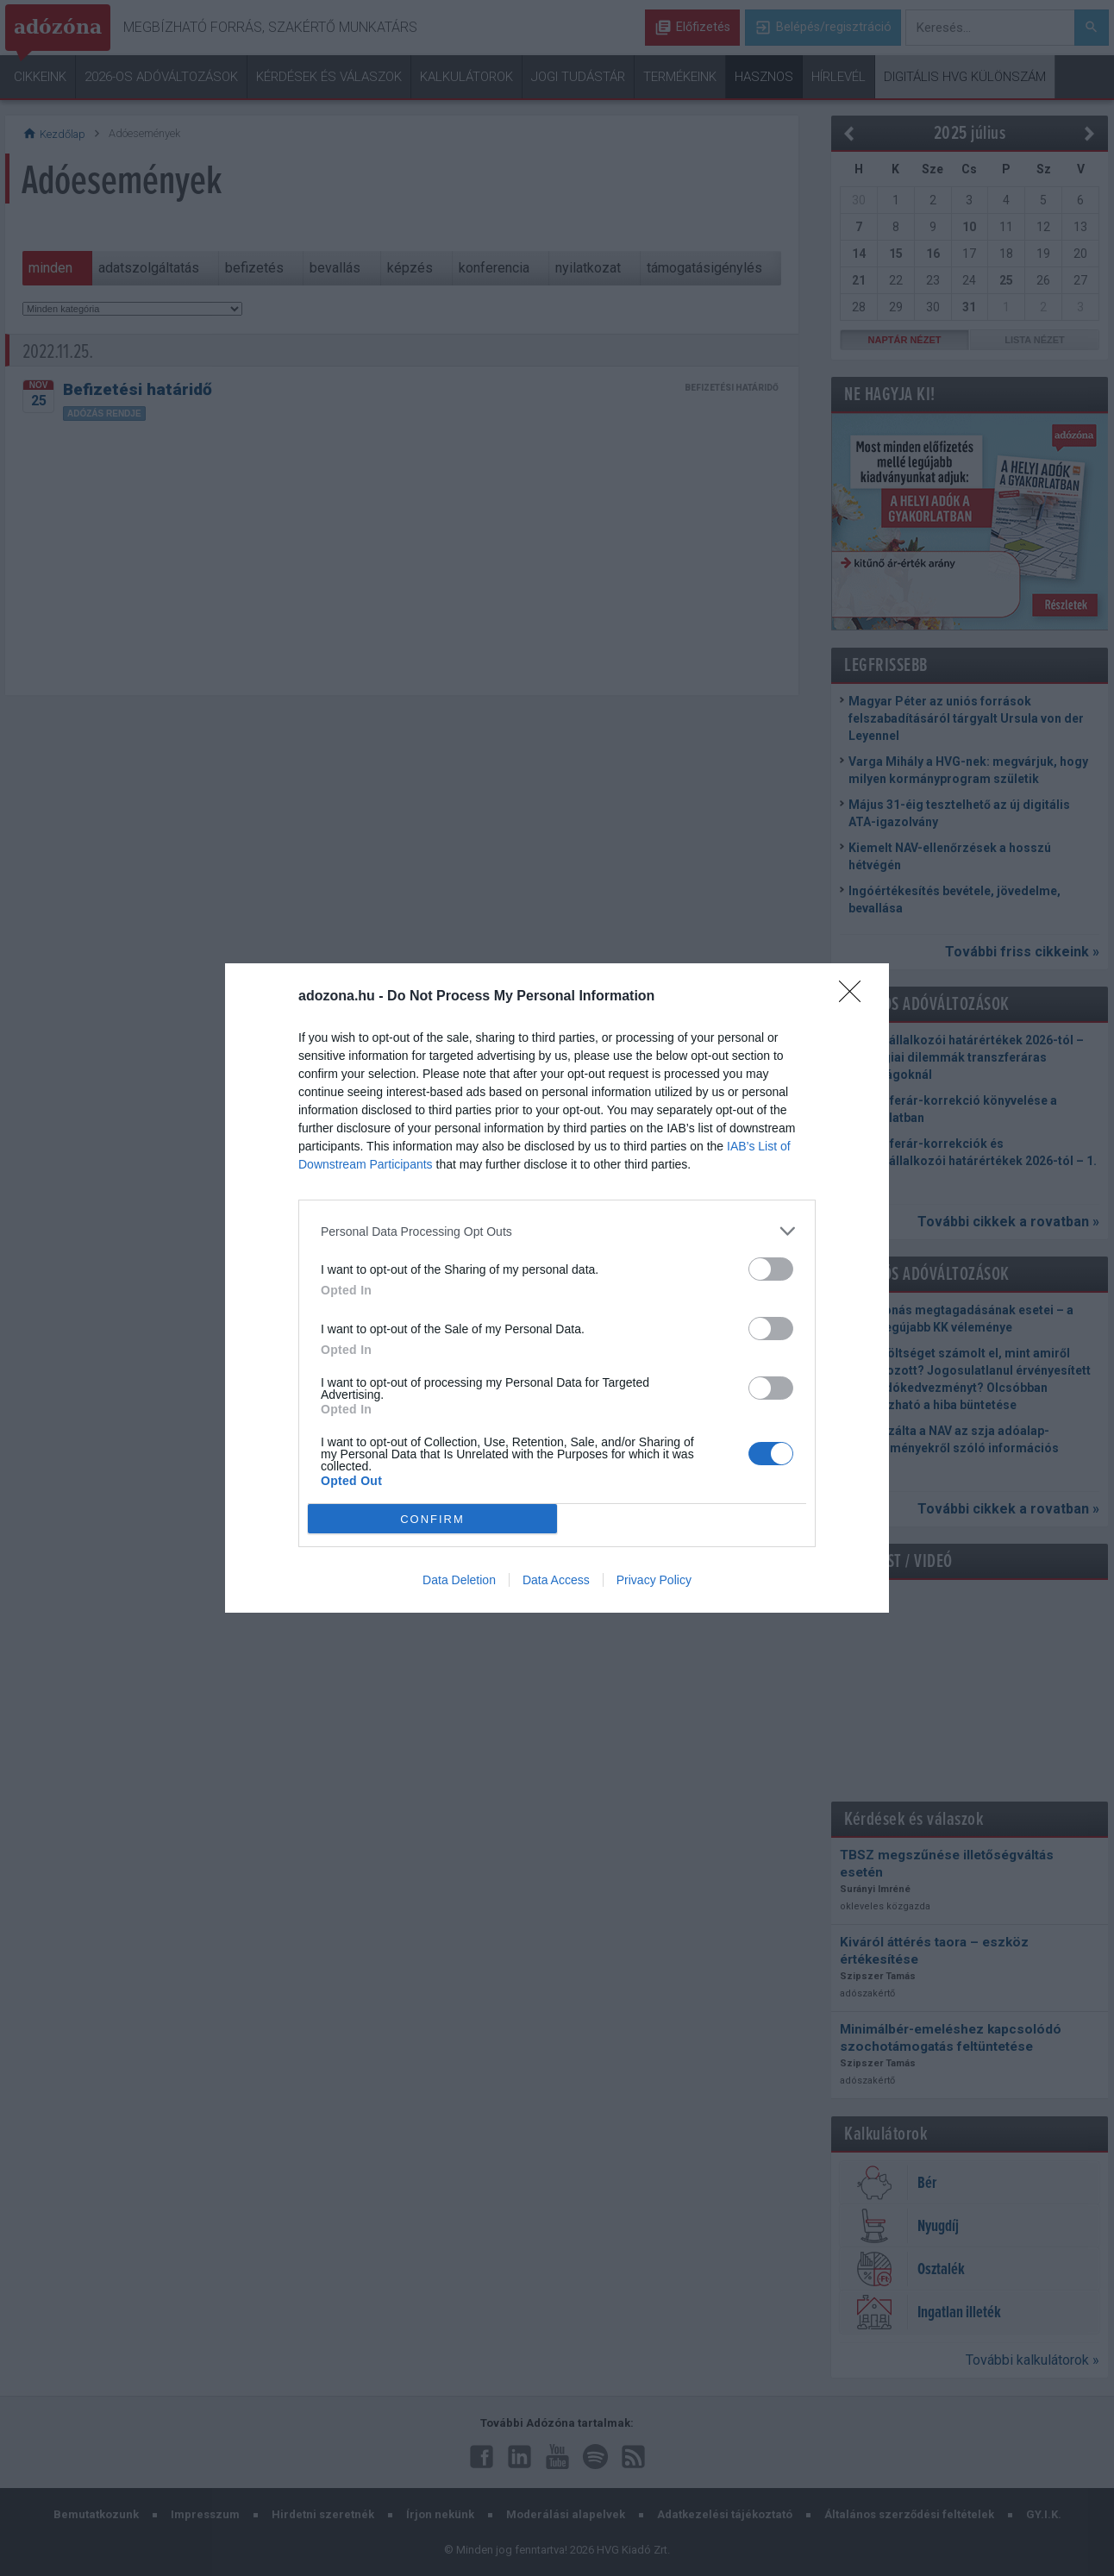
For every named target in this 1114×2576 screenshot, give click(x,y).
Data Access (556, 1580)
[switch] (770, 1269)
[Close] (855, 997)
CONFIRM (432, 1518)
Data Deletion (459, 1580)
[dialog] (557, 1288)
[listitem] (557, 1231)
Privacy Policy (654, 1580)
